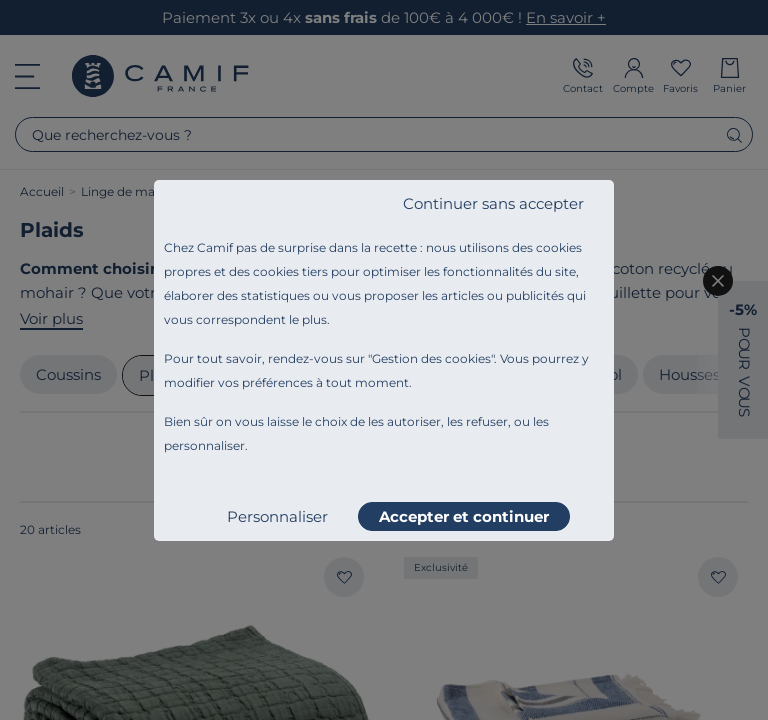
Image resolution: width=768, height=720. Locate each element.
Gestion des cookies (431, 358)
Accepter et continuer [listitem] (464, 516)
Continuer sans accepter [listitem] (493, 203)
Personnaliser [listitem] (277, 516)
